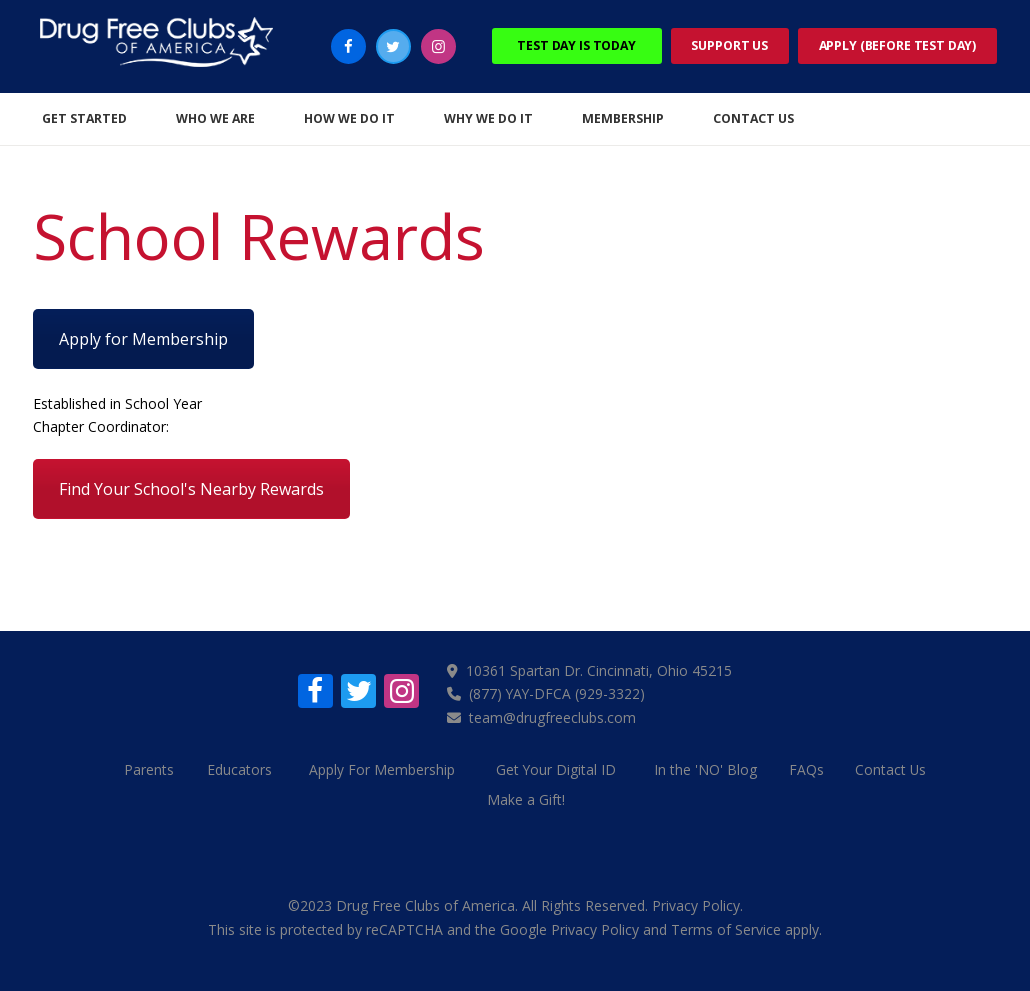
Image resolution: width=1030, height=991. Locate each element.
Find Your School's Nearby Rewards (191, 489)
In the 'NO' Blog (706, 767)
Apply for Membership (143, 339)
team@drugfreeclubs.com (553, 716)
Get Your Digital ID (556, 767)
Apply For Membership (383, 767)
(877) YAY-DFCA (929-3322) (559, 693)
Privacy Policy (696, 902)
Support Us (729, 45)
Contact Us (895, 767)
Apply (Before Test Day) (898, 45)
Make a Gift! (526, 797)
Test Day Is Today (576, 45)
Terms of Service (726, 925)
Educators (238, 767)
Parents (145, 767)
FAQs (808, 767)
